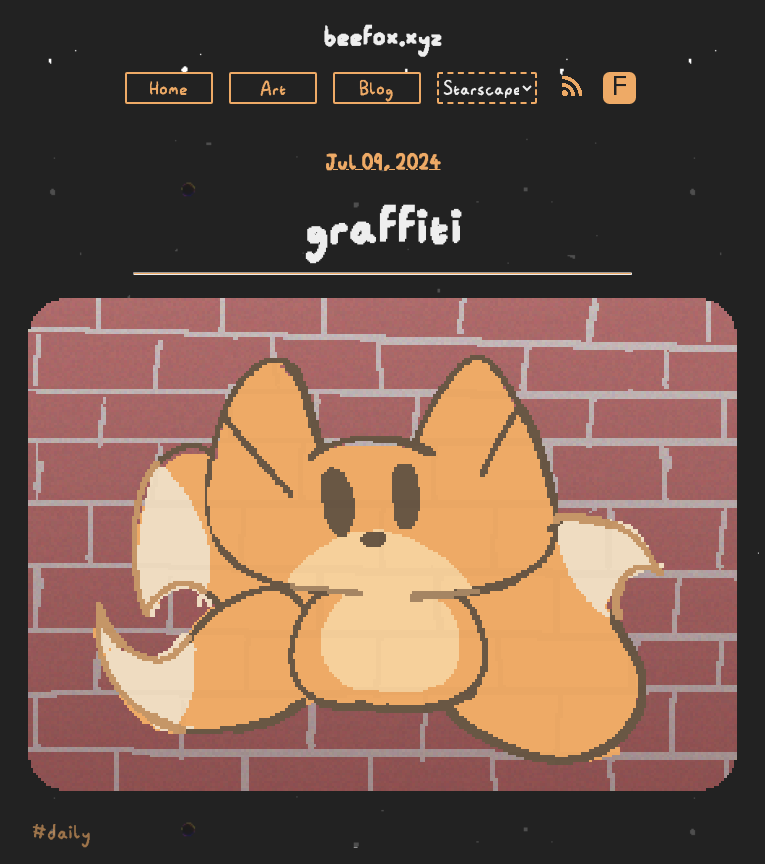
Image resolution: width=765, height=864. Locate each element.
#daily (61, 832)
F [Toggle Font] (619, 87)
